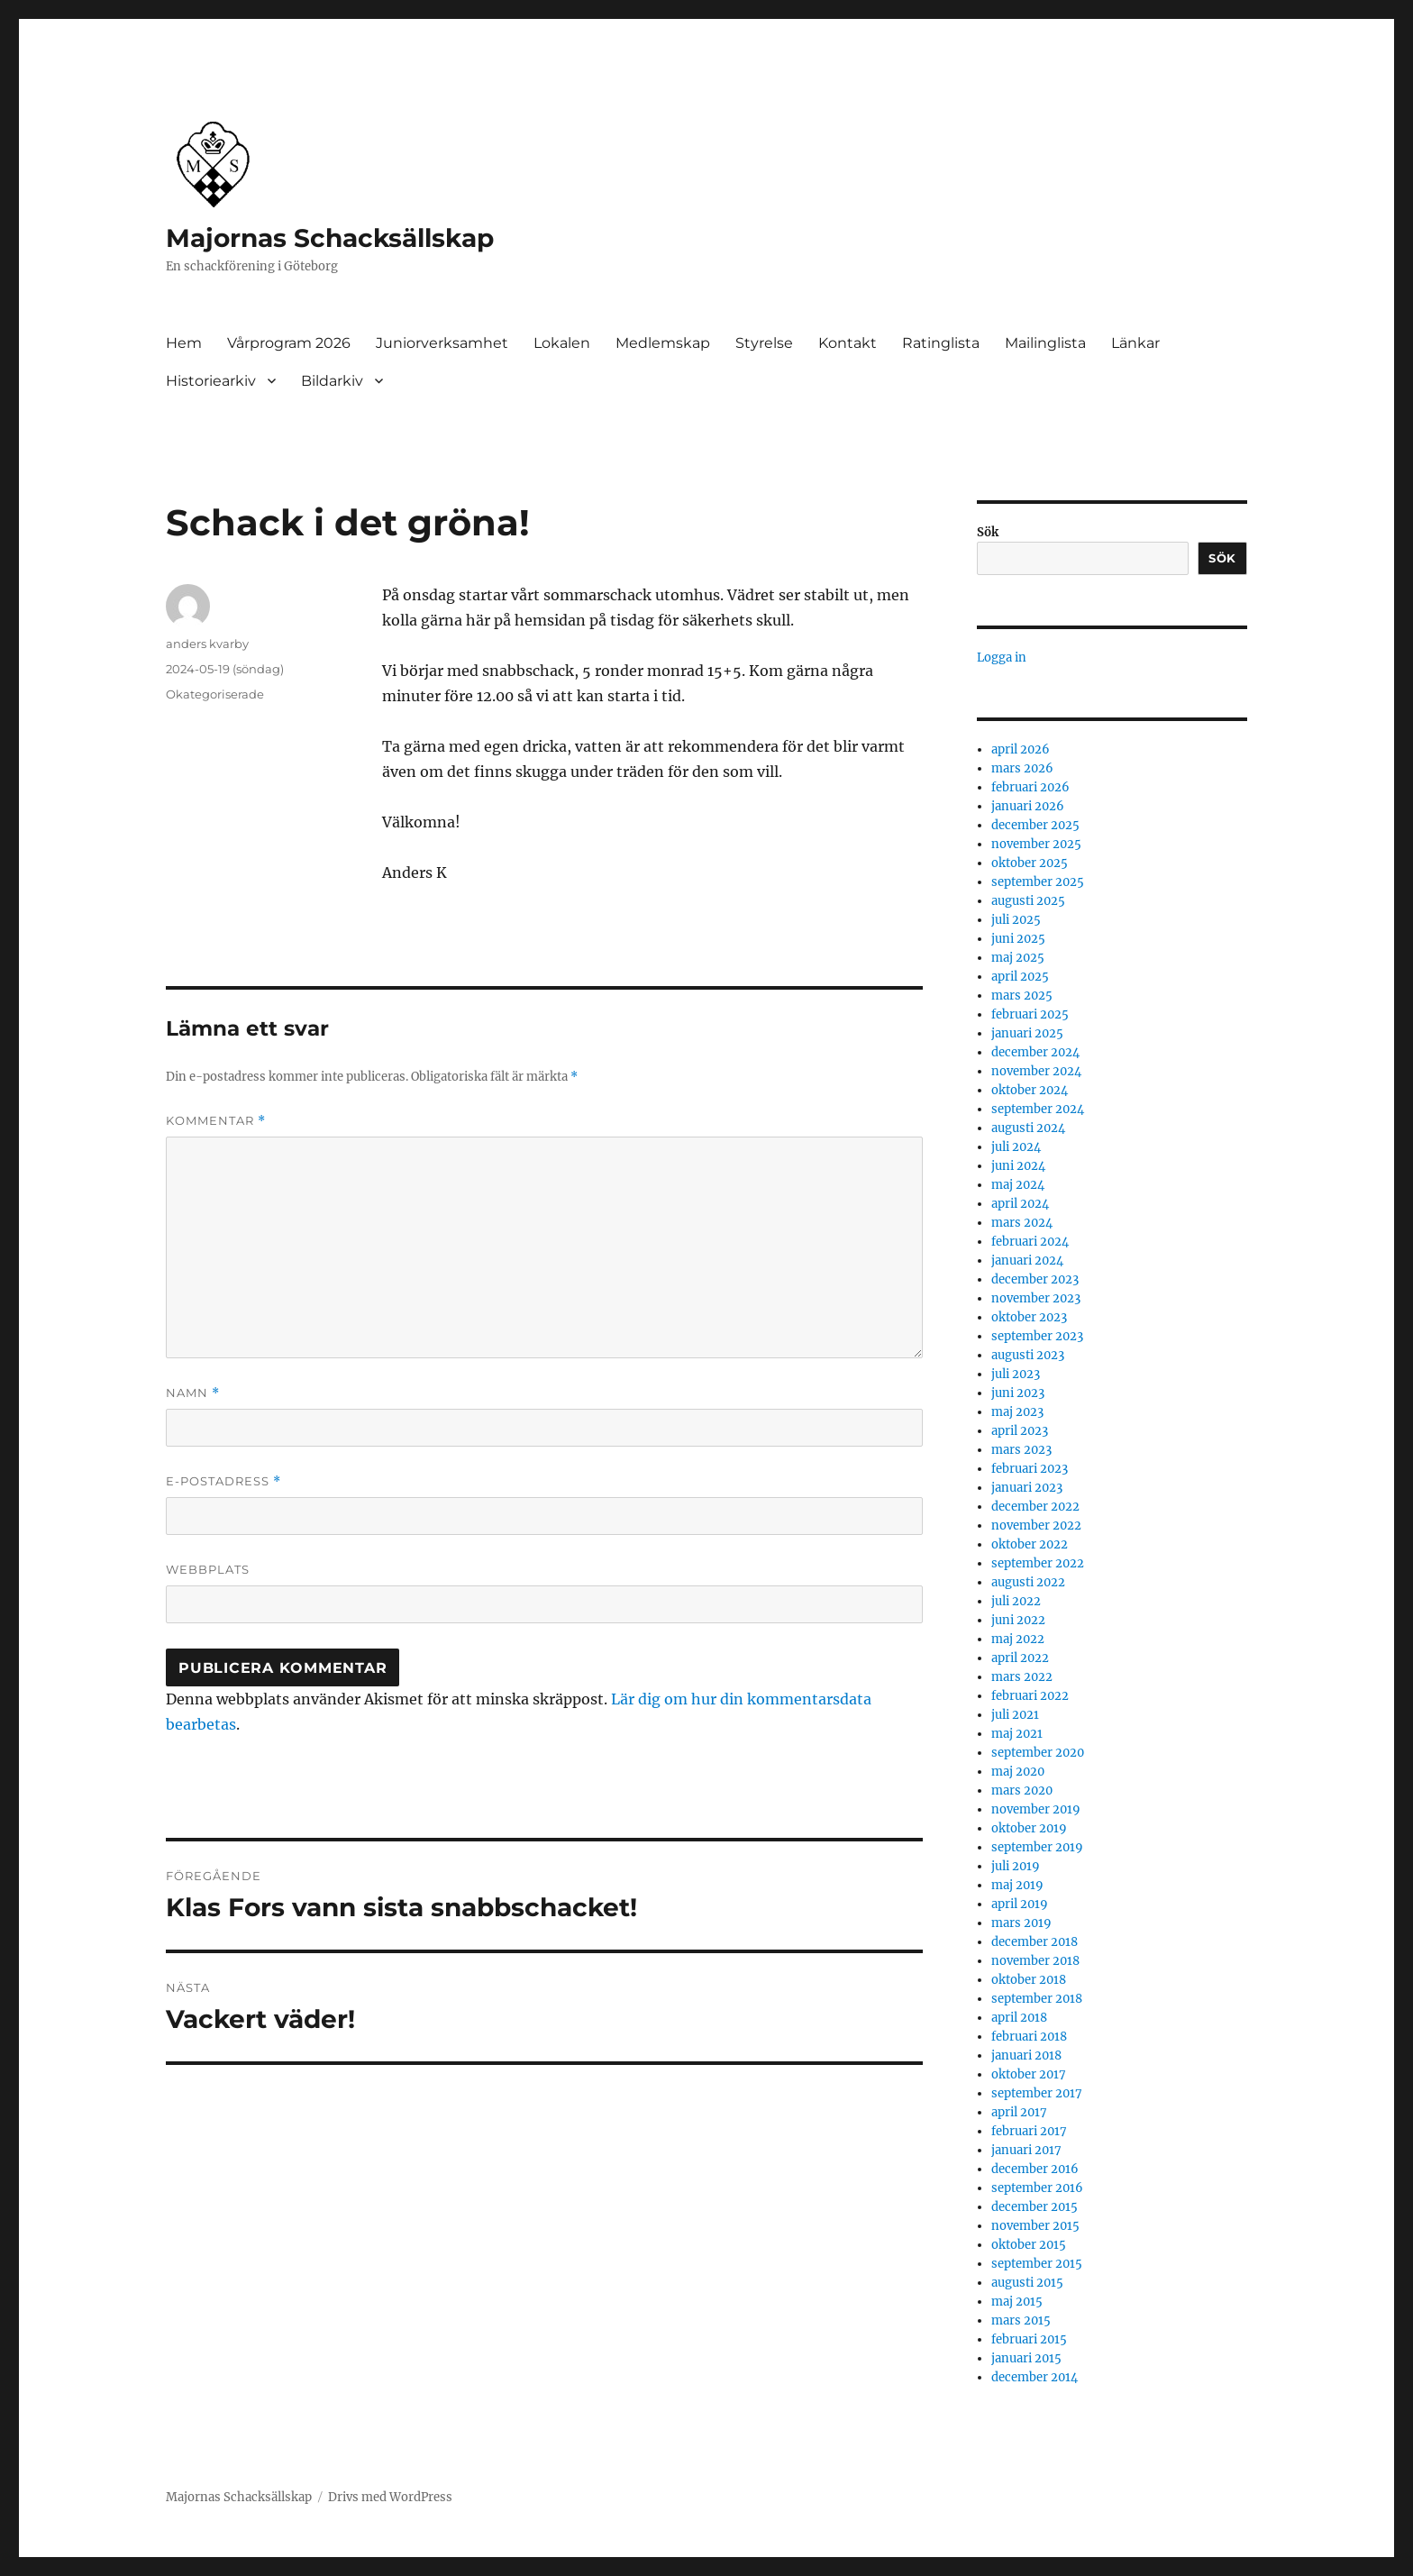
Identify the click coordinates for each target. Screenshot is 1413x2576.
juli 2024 (1016, 1147)
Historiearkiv (211, 380)
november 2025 (1036, 844)
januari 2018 (1026, 2055)
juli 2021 (1015, 1714)
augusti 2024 (1028, 1128)
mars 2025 (1022, 995)
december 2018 (1034, 1942)
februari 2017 (1029, 2131)
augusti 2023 (1027, 1355)
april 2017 (1019, 2112)
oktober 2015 (1028, 2244)
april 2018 (1019, 2017)
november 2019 (1035, 1809)
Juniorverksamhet (442, 343)
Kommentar (216, 1120)
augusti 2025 (1028, 901)
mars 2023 (1021, 1449)
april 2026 (1020, 749)
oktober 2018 (1028, 1979)
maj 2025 (1017, 957)
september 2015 (1036, 2263)
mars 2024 (1022, 1222)
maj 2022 (1017, 1639)
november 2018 (1035, 1961)
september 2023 (1037, 1336)
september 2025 (1037, 882)
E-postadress (223, 1481)
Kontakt (847, 343)
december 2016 (1035, 2169)
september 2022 (1037, 1563)
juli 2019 (1015, 1866)
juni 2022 (1018, 1620)
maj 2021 (1017, 1733)
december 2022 (1035, 1506)
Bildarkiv (332, 380)
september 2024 (1037, 1109)
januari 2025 (1027, 1033)
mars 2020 (1022, 1790)
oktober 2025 (1029, 863)
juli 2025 (1016, 919)
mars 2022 (1022, 1677)
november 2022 (1036, 1525)
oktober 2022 (1029, 1544)
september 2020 (1037, 1752)
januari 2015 (1026, 2358)
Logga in (1001, 657)
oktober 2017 (1028, 2074)
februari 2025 (1030, 1014)
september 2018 (1036, 1998)
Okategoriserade (215, 694)
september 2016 (1037, 2188)
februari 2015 (1029, 2339)
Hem (184, 343)
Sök (987, 532)
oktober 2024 (1029, 1090)
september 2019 (1037, 1847)
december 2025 (1035, 825)
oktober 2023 (1029, 1317)
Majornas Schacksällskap (330, 238)
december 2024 (1035, 1052)
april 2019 (1019, 1904)
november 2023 (1035, 1298)
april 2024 (1020, 1203)
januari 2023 (1026, 1487)
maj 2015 (1017, 2301)
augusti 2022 (1028, 1582)
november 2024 (1036, 1071)
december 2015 (1034, 2207)
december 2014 (1034, 2377)
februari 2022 (1030, 1696)
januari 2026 (1027, 806)
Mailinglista (1045, 343)
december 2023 (1035, 1279)
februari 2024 (1030, 1241)
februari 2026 (1030, 787)
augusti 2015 (1027, 2282)
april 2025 (1020, 976)
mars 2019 (1021, 1923)
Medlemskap (662, 343)
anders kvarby (207, 643)
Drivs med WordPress (390, 2497)
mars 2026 (1022, 768)
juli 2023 (1015, 1374)
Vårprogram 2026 (289, 343)
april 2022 (1020, 1658)
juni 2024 (1018, 1166)
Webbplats (208, 1569)
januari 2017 (1026, 2150)
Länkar (1135, 343)
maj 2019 (1017, 1885)
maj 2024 (1017, 1184)
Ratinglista (941, 343)
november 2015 (1035, 2225)
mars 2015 (1021, 2320)
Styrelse (764, 343)
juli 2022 (1016, 1601)
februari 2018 (1029, 2036)
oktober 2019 (1029, 1828)
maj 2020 (1017, 1771)
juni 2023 (1017, 1393)
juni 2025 (1018, 938)
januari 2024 (1027, 1260)
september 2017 (1036, 2093)
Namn (193, 1393)
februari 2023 (1029, 1468)
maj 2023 (1017, 1412)
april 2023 (1019, 1431)
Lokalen (561, 343)
